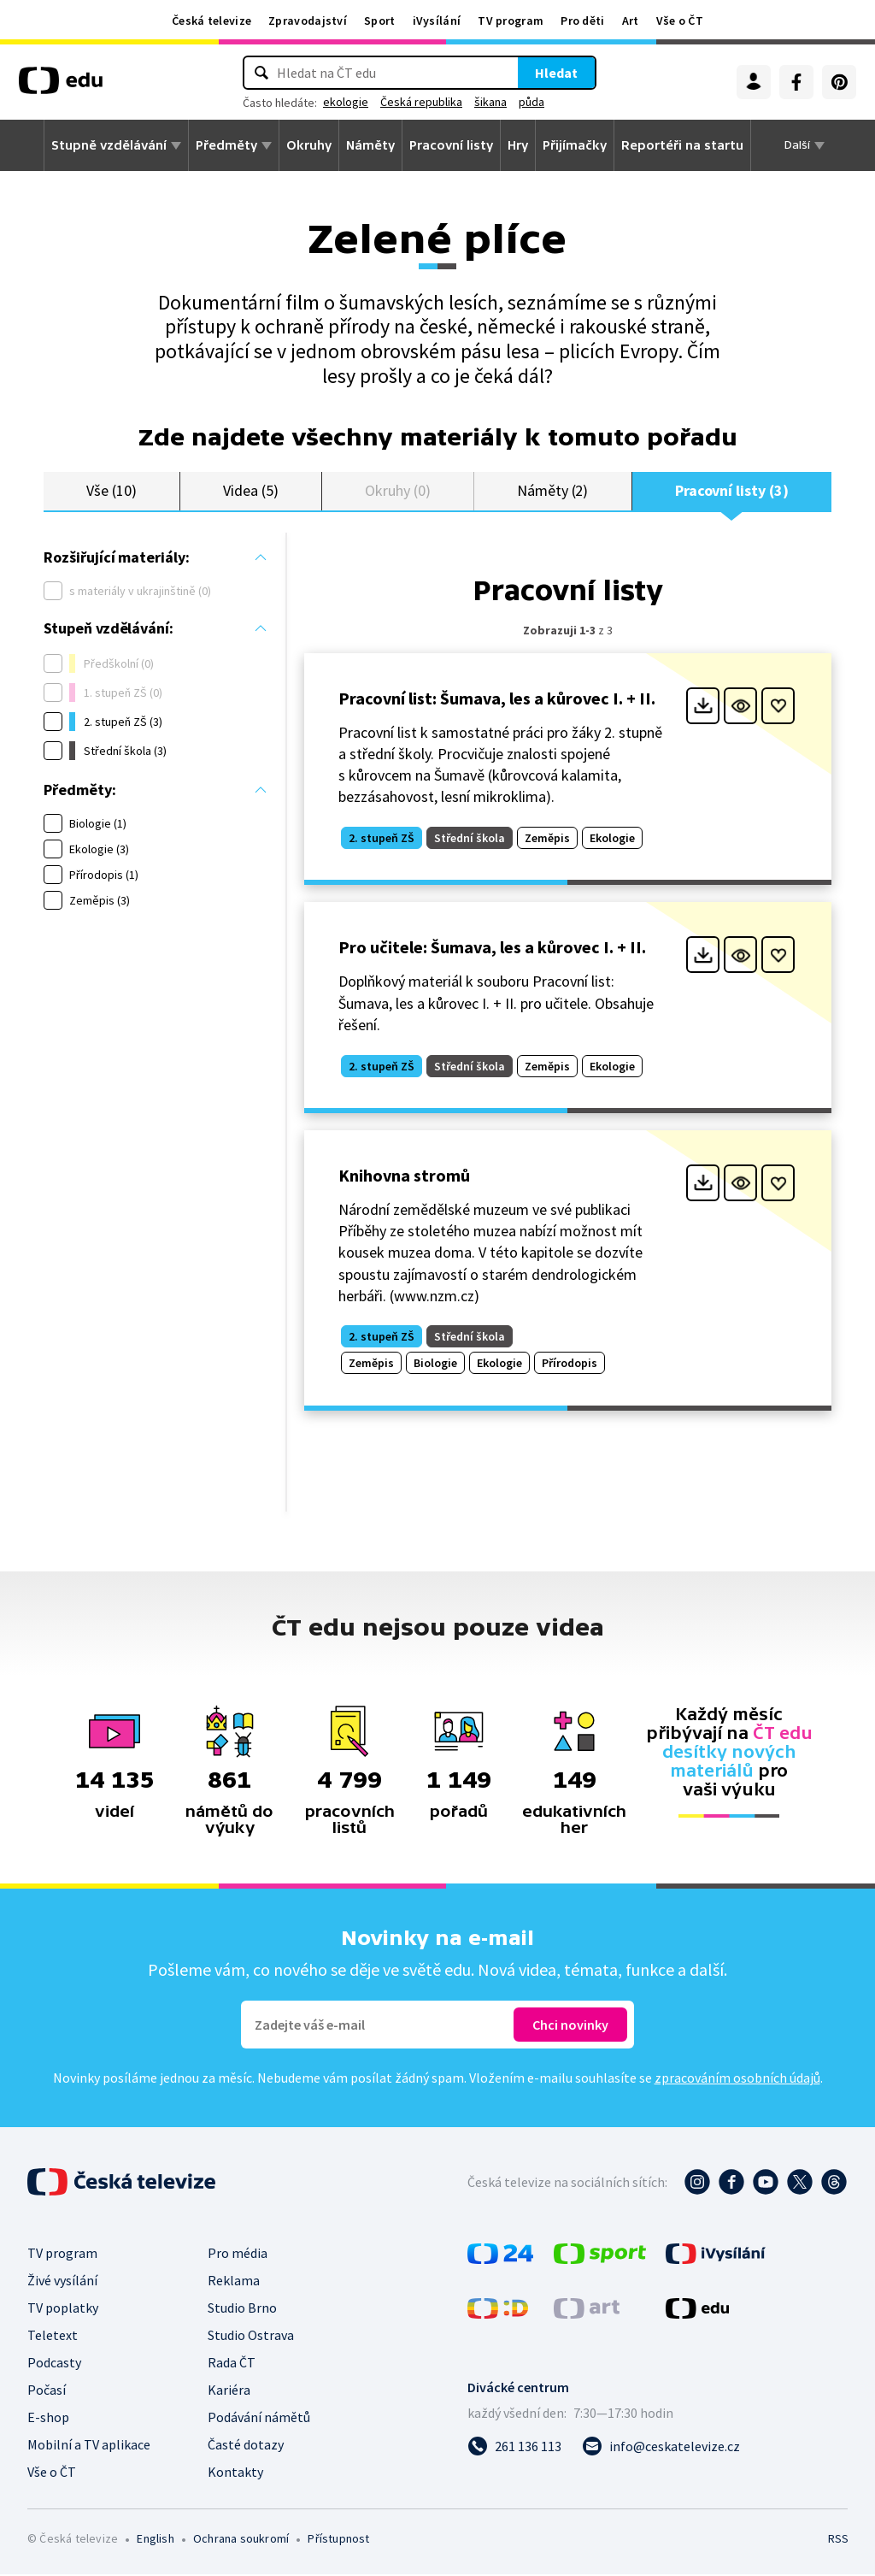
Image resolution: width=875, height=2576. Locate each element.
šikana (490, 101)
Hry (518, 145)
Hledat (556, 72)
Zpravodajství (307, 20)
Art (630, 20)
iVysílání (437, 20)
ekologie (345, 101)
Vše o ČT (679, 20)
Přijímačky (575, 145)
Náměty (370, 145)
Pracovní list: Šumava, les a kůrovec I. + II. (496, 699)
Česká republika (421, 101)
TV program (510, 20)
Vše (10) (111, 491)
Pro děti (582, 20)
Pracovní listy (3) (732, 491)
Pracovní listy (451, 145)
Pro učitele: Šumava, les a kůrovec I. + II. (492, 948)
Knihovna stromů (404, 1177)
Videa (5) (250, 491)
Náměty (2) (552, 491)
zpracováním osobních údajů (737, 2079)
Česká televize (211, 20)
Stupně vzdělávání (109, 145)
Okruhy (309, 145)
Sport (380, 20)
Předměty (226, 145)
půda (531, 101)
